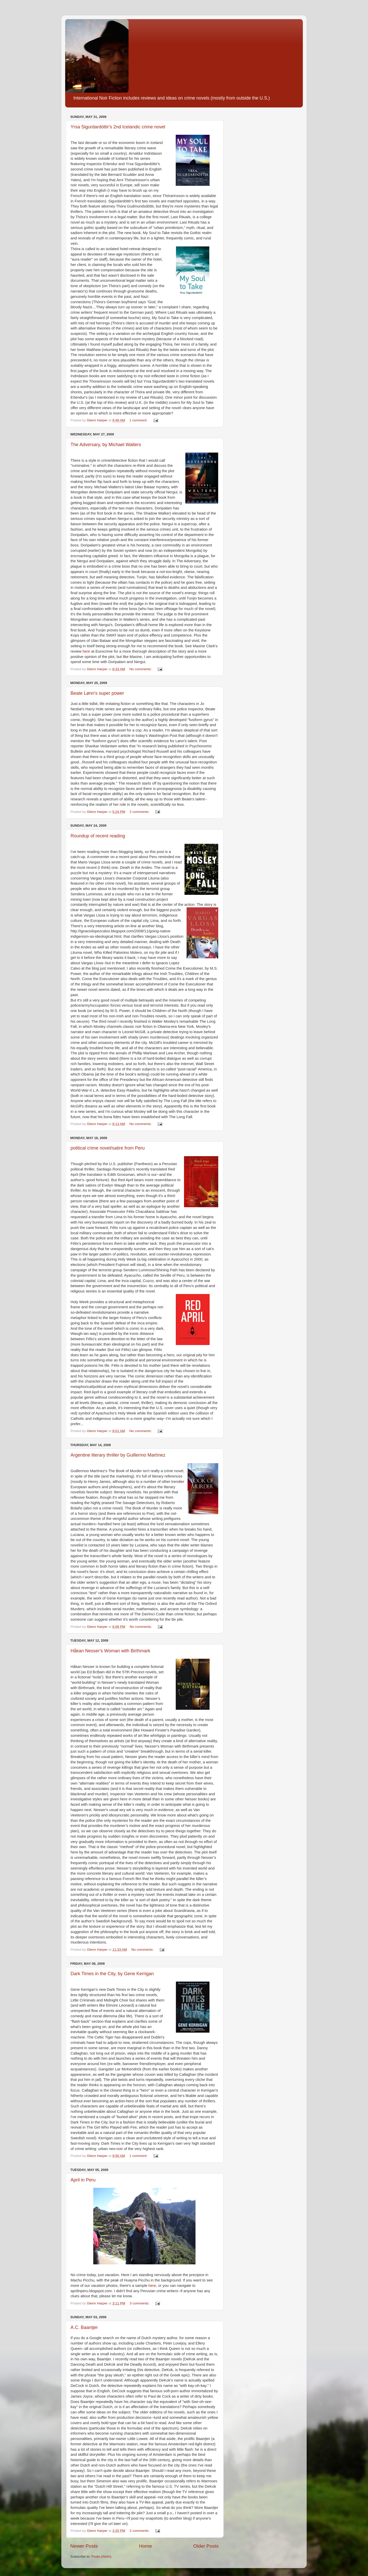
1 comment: (138, 420)
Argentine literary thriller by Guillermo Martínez (118, 1455)
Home (145, 2546)
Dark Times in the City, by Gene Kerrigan (112, 1973)
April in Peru (83, 2179)
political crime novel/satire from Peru (108, 1148)
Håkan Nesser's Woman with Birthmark (110, 1650)
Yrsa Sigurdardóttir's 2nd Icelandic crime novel (118, 126)
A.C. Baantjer (84, 2327)
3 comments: (140, 2303)
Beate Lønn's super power (97, 693)
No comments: (141, 669)
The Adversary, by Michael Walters (106, 444)
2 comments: (140, 812)
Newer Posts (84, 2546)
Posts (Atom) (101, 2556)
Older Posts (205, 2546)
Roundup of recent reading (98, 835)
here (86, 651)
